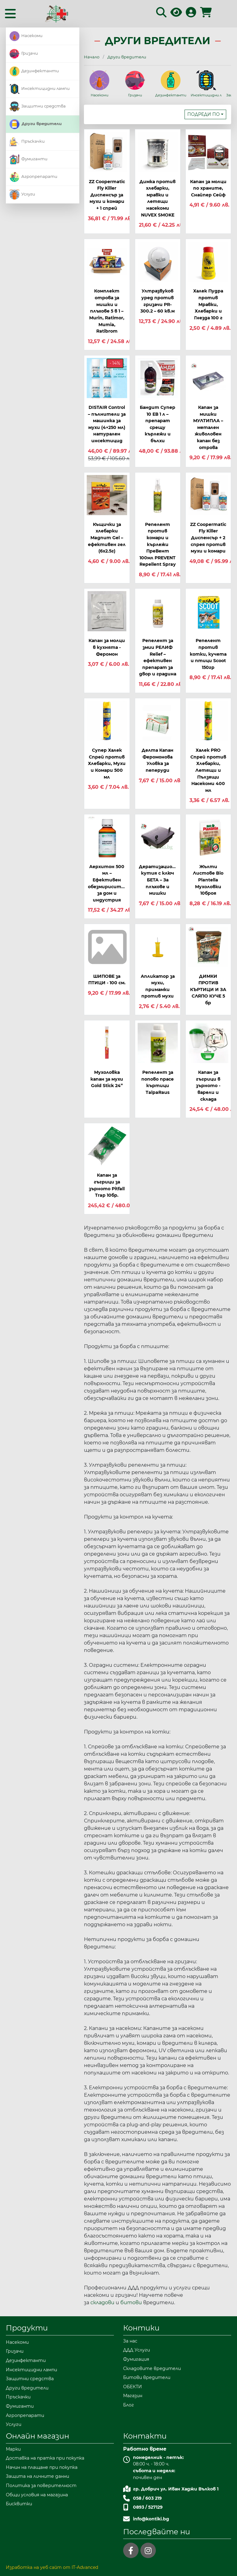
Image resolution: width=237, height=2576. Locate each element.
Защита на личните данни (37, 2476)
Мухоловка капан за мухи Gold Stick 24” (106, 1078)
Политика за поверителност (41, 2485)
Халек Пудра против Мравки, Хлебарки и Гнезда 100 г (208, 304)
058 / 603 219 (147, 2498)
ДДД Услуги (136, 2350)
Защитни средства (38, 106)
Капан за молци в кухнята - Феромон (107, 647)
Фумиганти (29, 159)
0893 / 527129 (148, 2507)
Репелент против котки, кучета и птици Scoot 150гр (208, 654)
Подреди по (203, 114)
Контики (141, 2327)
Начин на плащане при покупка (41, 2467)
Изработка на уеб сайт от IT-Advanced (52, 2567)
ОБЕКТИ (132, 2386)
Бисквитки (19, 2504)
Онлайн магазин (37, 2435)
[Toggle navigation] (10, 14)
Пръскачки (27, 141)
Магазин (132, 2395)
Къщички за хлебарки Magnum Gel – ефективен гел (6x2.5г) (107, 538)
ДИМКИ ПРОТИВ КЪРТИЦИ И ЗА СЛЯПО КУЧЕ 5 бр (208, 989)
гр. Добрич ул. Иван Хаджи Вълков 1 (175, 2489)
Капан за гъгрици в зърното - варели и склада (208, 1085)
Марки (13, 2449)
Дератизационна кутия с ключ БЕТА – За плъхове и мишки (160, 880)
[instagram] (148, 2550)
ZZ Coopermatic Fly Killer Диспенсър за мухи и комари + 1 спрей (107, 195)
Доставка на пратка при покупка (45, 2458)
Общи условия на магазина (37, 2495)
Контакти (145, 2435)
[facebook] (131, 2550)
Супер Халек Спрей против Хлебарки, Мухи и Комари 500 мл (107, 763)
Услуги (22, 194)
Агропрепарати (33, 176)
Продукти (27, 2327)
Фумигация (136, 2359)
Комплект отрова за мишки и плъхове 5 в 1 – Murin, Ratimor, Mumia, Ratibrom (106, 311)
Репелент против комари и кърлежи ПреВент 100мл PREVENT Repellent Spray (157, 544)
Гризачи (24, 53)
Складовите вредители (152, 2368)
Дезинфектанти (34, 71)
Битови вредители (146, 2377)
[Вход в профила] (191, 14)
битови (131, 2302)
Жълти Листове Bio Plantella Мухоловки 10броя (208, 880)
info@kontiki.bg (151, 2519)
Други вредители (36, 123)
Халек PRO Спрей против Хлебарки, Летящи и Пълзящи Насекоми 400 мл (208, 770)
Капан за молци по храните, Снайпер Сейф (208, 188)
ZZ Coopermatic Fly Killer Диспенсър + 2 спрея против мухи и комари (208, 538)
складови (103, 2302)
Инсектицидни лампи (40, 88)
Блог (128, 2405)
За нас (130, 2341)
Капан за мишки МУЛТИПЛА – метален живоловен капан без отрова (208, 427)
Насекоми (26, 35)
